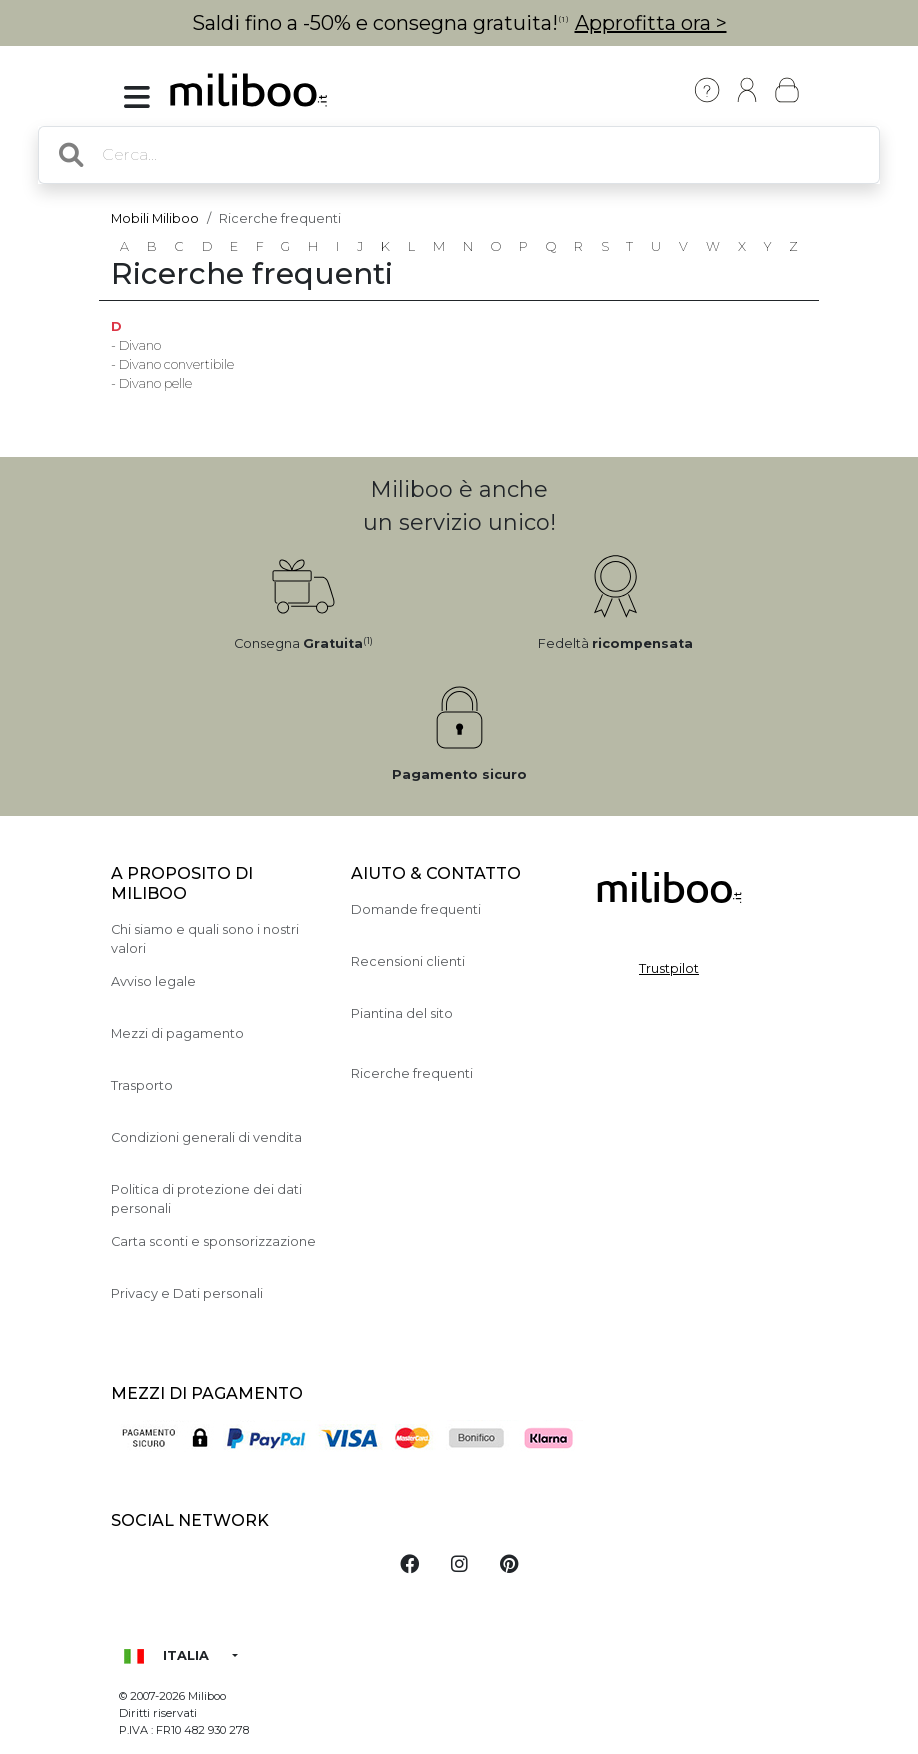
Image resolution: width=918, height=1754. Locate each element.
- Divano (136, 345)
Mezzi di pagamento (177, 1033)
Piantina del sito (402, 1013)
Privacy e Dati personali (187, 1293)
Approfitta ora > (651, 23)
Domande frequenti (416, 909)
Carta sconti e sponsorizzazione (213, 1241)
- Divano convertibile (172, 364)
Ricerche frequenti (412, 1073)
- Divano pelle (151, 383)
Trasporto (142, 1085)
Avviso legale (153, 981)
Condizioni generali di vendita (206, 1137)
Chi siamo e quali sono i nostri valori (205, 939)
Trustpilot (669, 968)
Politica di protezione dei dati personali (206, 1199)
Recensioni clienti (408, 961)
